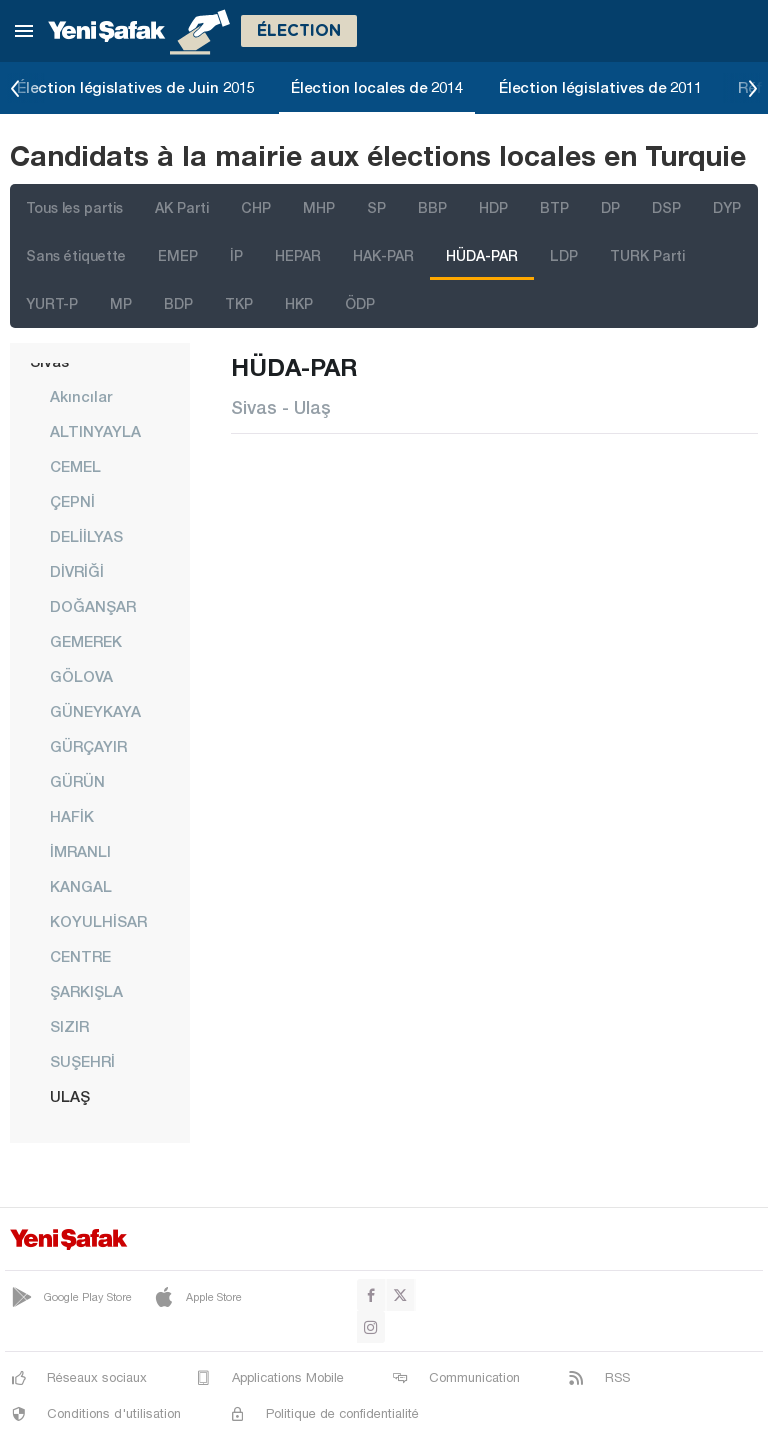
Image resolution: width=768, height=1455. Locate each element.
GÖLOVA (81, 676)
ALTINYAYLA (95, 431)
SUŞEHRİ (82, 1061)
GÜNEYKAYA (95, 711)
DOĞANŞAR (93, 606)
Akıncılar (81, 396)
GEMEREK (86, 641)
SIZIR (69, 1026)
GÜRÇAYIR (88, 746)
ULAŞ (70, 1096)
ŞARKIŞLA (86, 991)
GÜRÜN (77, 781)
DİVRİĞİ (77, 571)
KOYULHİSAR (98, 921)
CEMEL (75, 466)
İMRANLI (80, 851)
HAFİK (72, 816)
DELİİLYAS (86, 536)
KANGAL (81, 886)
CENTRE (80, 956)
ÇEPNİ (72, 501)
